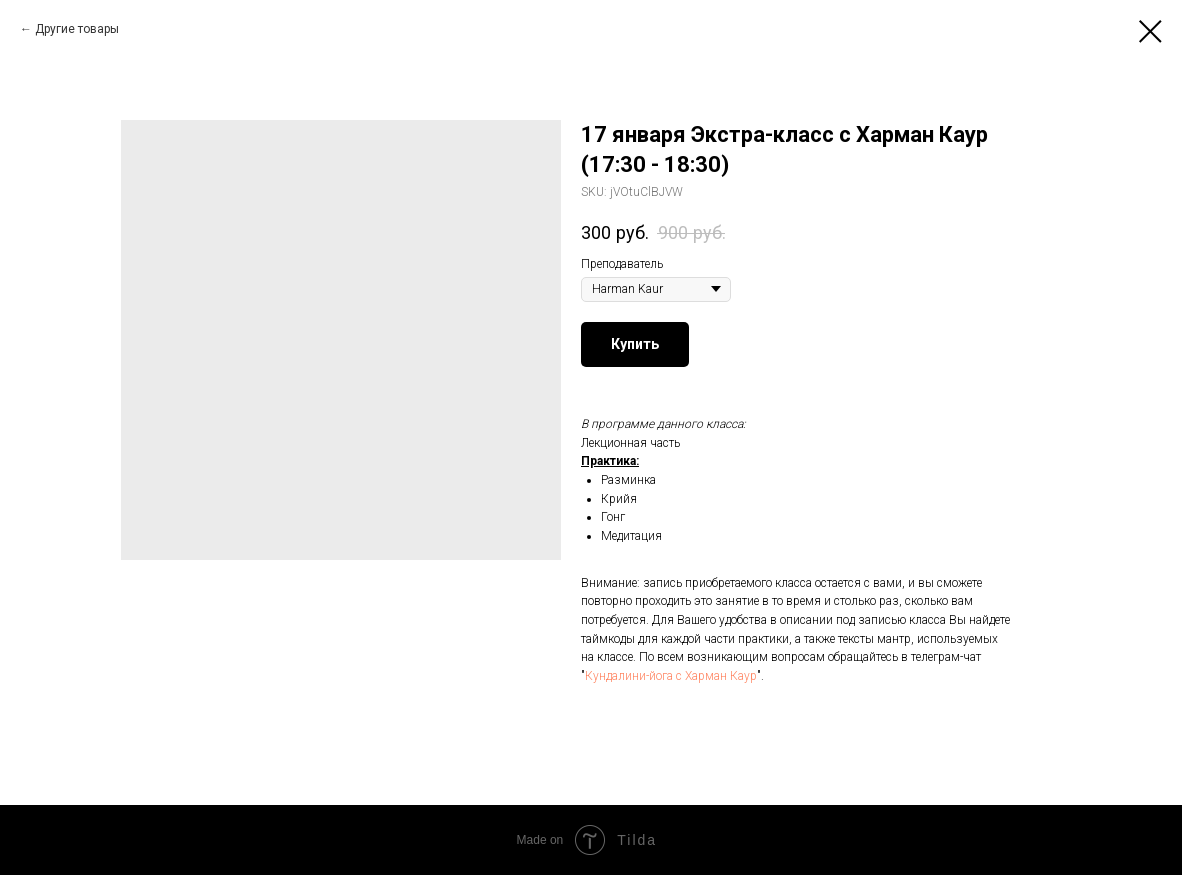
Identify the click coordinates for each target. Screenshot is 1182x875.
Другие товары (77, 29)
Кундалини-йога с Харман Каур (671, 676)
